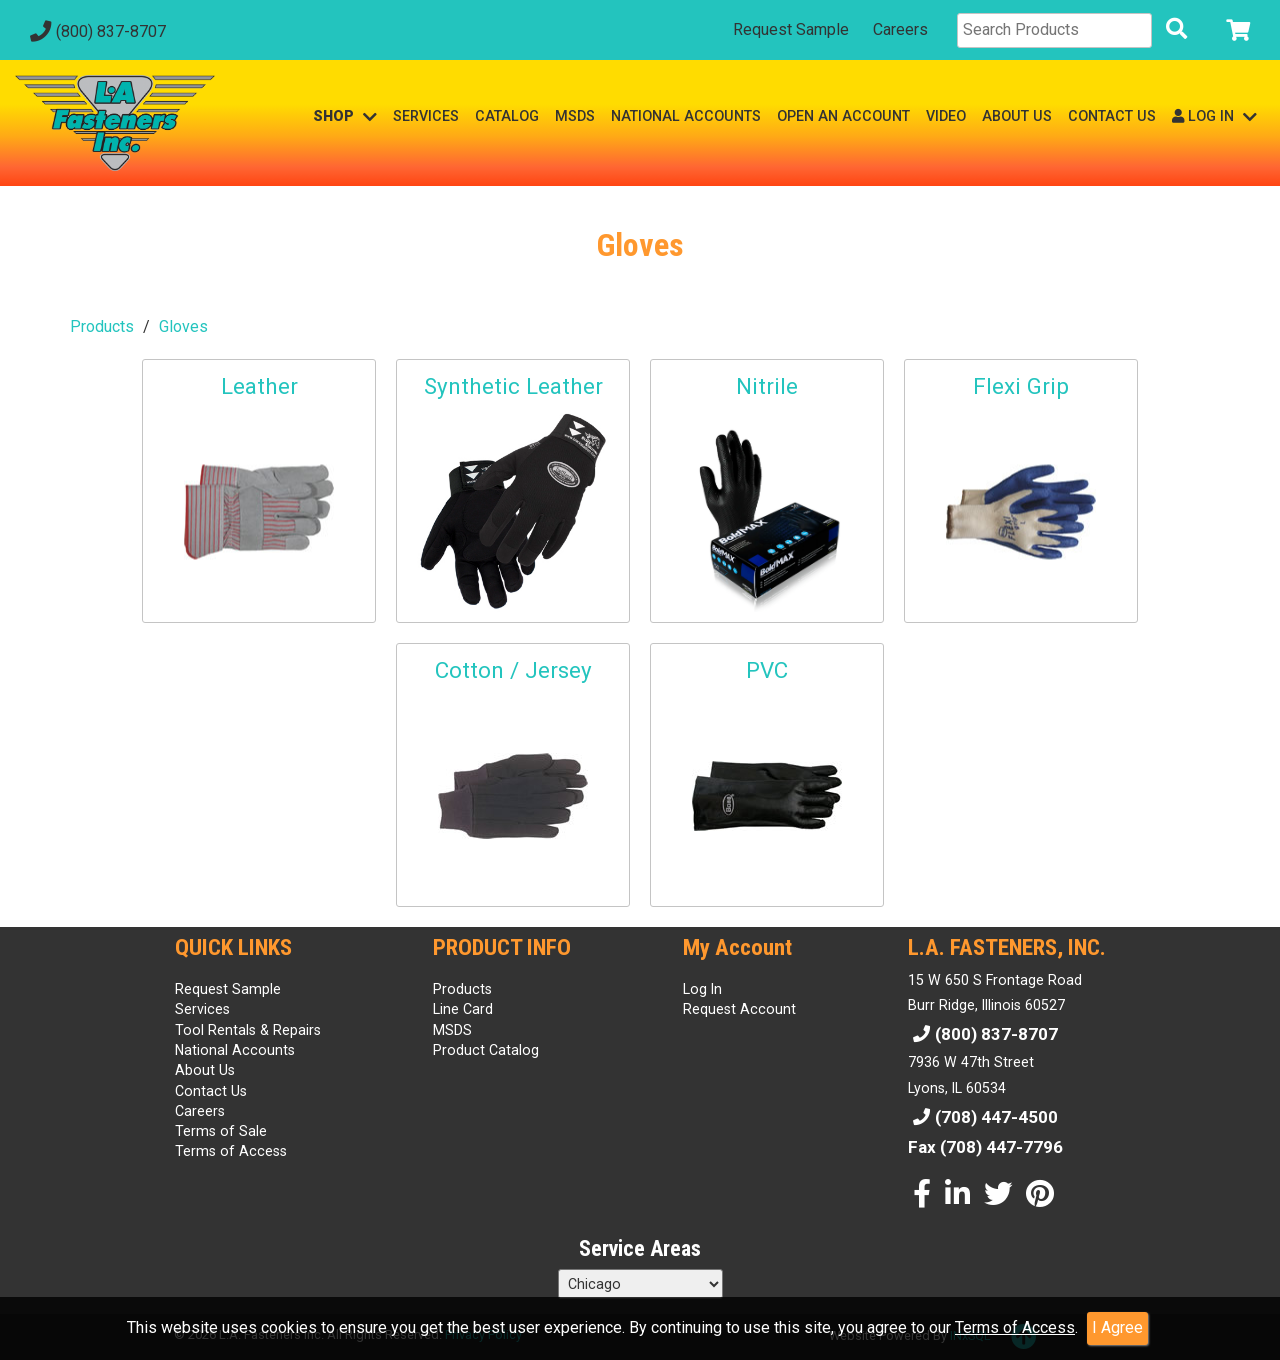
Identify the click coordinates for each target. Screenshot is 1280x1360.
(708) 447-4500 (983, 1117)
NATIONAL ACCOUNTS (686, 116)
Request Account (739, 1009)
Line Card (463, 1009)
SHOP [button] (345, 116)
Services (202, 1009)
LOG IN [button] (1214, 116)
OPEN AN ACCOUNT (843, 116)
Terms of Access (1015, 1327)
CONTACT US (1112, 116)
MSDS (575, 116)
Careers (900, 29)
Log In (702, 989)
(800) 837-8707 (95, 31)
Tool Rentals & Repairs (248, 1030)
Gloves (183, 326)
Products (102, 326)
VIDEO (946, 116)
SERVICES (426, 116)
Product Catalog (486, 1050)
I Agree (1117, 1327)
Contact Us (211, 1091)
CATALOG (507, 116)
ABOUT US (1017, 116)
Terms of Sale (221, 1131)
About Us (205, 1070)
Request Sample (791, 29)
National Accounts (235, 1050)
